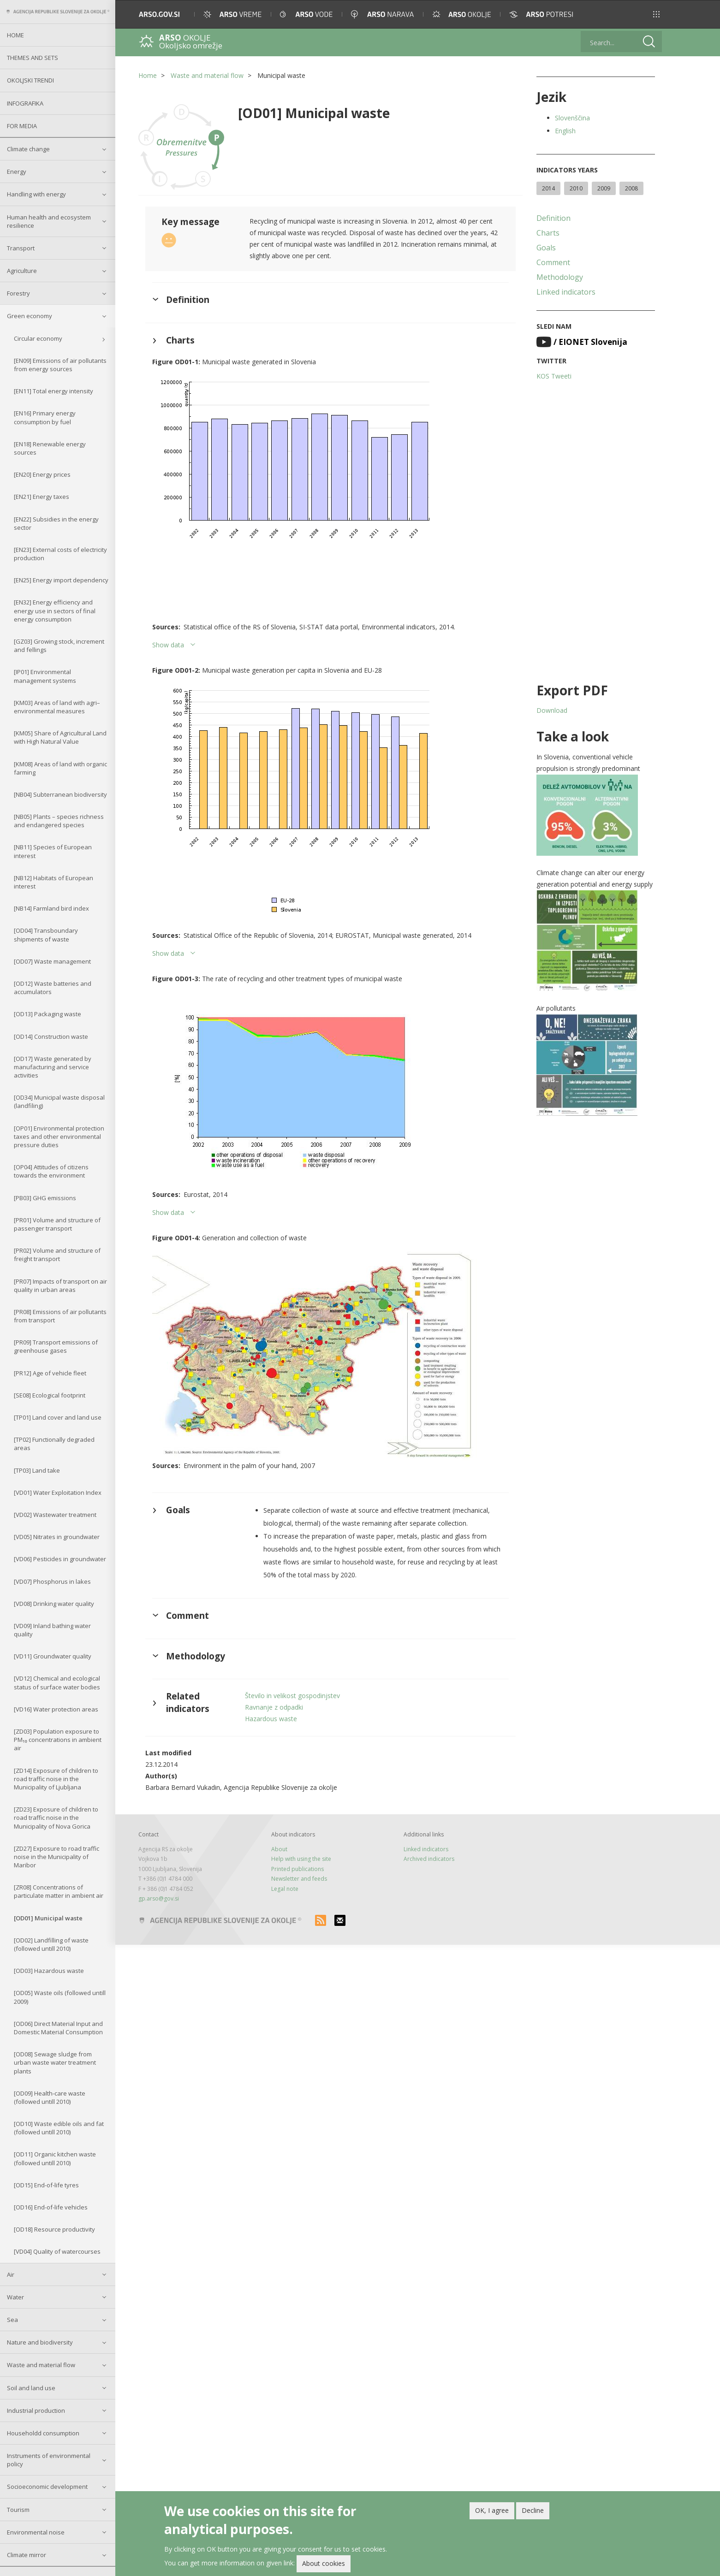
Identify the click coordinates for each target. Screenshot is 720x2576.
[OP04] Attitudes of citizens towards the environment (51, 1171)
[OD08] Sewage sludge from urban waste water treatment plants (55, 2062)
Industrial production (36, 2410)
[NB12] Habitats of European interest (53, 882)
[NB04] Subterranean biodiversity (60, 794)
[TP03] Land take (37, 1470)
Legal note (284, 1889)
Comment (553, 262)
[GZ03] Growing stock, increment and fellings (59, 645)
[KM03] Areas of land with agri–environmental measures (57, 707)
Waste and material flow (41, 2365)
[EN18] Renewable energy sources (50, 448)
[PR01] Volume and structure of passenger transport (57, 1224)
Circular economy (38, 338)
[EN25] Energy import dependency (61, 580)
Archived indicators (429, 1859)
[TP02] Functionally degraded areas (54, 1443)
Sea (12, 2319)
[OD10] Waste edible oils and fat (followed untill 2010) (59, 2128)
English (565, 130)
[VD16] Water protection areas (56, 1709)
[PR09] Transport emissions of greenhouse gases (56, 1346)
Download (551, 710)
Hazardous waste (271, 1718)
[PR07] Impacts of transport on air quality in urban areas (60, 1285)
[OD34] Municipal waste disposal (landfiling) (59, 1101)
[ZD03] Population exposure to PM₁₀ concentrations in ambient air (57, 1739)
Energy (16, 171)
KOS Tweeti (553, 376)
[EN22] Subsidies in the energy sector (56, 523)
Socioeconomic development (47, 2486)
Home (15, 35)
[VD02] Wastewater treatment (55, 1514)
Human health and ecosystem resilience (49, 221)
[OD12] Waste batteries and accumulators (52, 987)
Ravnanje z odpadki (274, 1707)
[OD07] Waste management (52, 961)
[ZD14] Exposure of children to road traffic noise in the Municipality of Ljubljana (56, 1778)
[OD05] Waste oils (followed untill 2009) (60, 1997)
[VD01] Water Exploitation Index (57, 1492)
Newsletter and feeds (299, 1879)
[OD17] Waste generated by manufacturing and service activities (52, 1066)
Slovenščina (572, 117)
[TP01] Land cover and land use (57, 1417)
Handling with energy (36, 194)
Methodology (559, 277)
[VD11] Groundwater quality (52, 1656)
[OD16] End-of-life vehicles (51, 2207)
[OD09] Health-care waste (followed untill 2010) (49, 2097)
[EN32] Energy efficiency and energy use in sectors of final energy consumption (54, 610)
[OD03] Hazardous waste (49, 1970)
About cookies (323, 2565)
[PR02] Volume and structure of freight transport (57, 1254)
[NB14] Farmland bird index (51, 908)
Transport (21, 248)
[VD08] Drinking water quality (54, 1603)
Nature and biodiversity (40, 2342)
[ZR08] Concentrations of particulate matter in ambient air (58, 1891)
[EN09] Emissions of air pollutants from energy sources (60, 364)
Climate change (28, 149)
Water (15, 2297)
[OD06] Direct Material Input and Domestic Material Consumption (58, 2027)
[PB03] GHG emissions (45, 1198)
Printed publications (297, 1869)
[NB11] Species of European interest (53, 851)
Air (10, 2274)
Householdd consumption (43, 2433)
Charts (547, 233)
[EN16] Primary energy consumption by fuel (45, 417)
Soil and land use (31, 2388)
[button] (656, 14)
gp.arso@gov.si (158, 1898)
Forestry (18, 293)
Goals (546, 248)
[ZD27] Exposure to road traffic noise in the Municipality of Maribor (56, 1856)
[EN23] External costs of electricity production (60, 553)
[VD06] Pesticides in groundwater (60, 1559)
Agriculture (22, 270)
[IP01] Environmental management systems (45, 676)
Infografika (25, 103)
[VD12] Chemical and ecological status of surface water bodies (57, 1682)
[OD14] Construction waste (51, 1036)
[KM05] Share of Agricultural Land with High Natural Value (60, 737)
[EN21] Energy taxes (41, 496)
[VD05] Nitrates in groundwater (57, 1537)
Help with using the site (301, 1859)
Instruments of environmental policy (48, 2460)
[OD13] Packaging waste (47, 1014)
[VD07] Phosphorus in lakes (52, 1581)
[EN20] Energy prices (42, 474)
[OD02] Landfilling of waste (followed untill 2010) (51, 1944)
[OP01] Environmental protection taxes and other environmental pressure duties (59, 1136)
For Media (22, 126)
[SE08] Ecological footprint (49, 1395)
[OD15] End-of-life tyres (46, 2185)
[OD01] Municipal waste (48, 1918)
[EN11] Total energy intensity (53, 391)
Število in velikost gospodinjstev (292, 1695)
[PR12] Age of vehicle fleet (50, 1373)
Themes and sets (32, 57)
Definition (553, 218)
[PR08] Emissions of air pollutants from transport (60, 1316)
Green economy (29, 316)
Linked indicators (565, 292)
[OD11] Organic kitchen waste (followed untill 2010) (55, 2158)
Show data (168, 644)
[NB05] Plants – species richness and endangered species (59, 820)
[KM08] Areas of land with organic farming (60, 768)
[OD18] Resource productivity (54, 2229)
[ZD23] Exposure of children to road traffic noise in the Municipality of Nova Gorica (56, 1817)
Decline (533, 2512)
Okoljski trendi (30, 80)
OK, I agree (492, 2512)
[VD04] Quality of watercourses (57, 2251)
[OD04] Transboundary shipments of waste (46, 934)
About (279, 1849)
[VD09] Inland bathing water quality (52, 1630)
